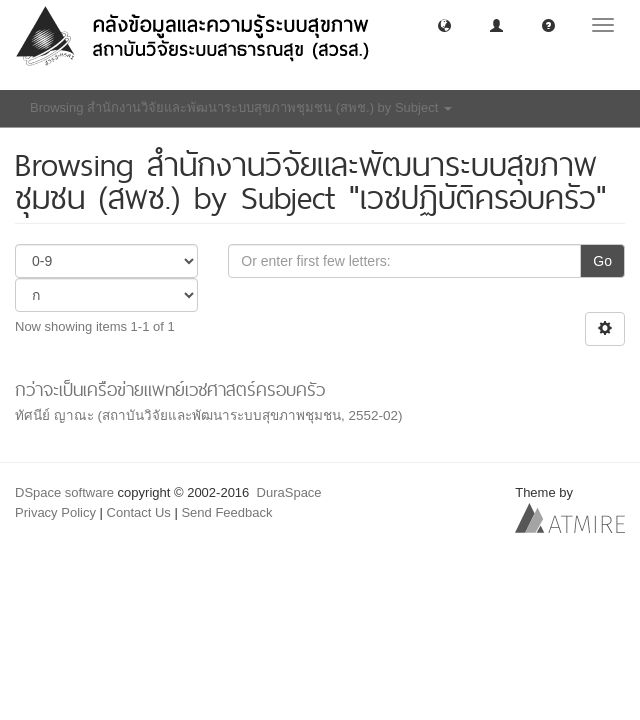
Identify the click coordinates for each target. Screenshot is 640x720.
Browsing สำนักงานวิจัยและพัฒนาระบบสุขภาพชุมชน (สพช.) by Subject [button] (241, 107)
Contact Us (139, 512)
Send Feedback (226, 512)
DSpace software (64, 492)
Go (602, 261)
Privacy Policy (55, 512)
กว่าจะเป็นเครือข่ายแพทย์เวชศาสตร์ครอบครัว (170, 389)
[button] (444, 24)
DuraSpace (289, 492)
